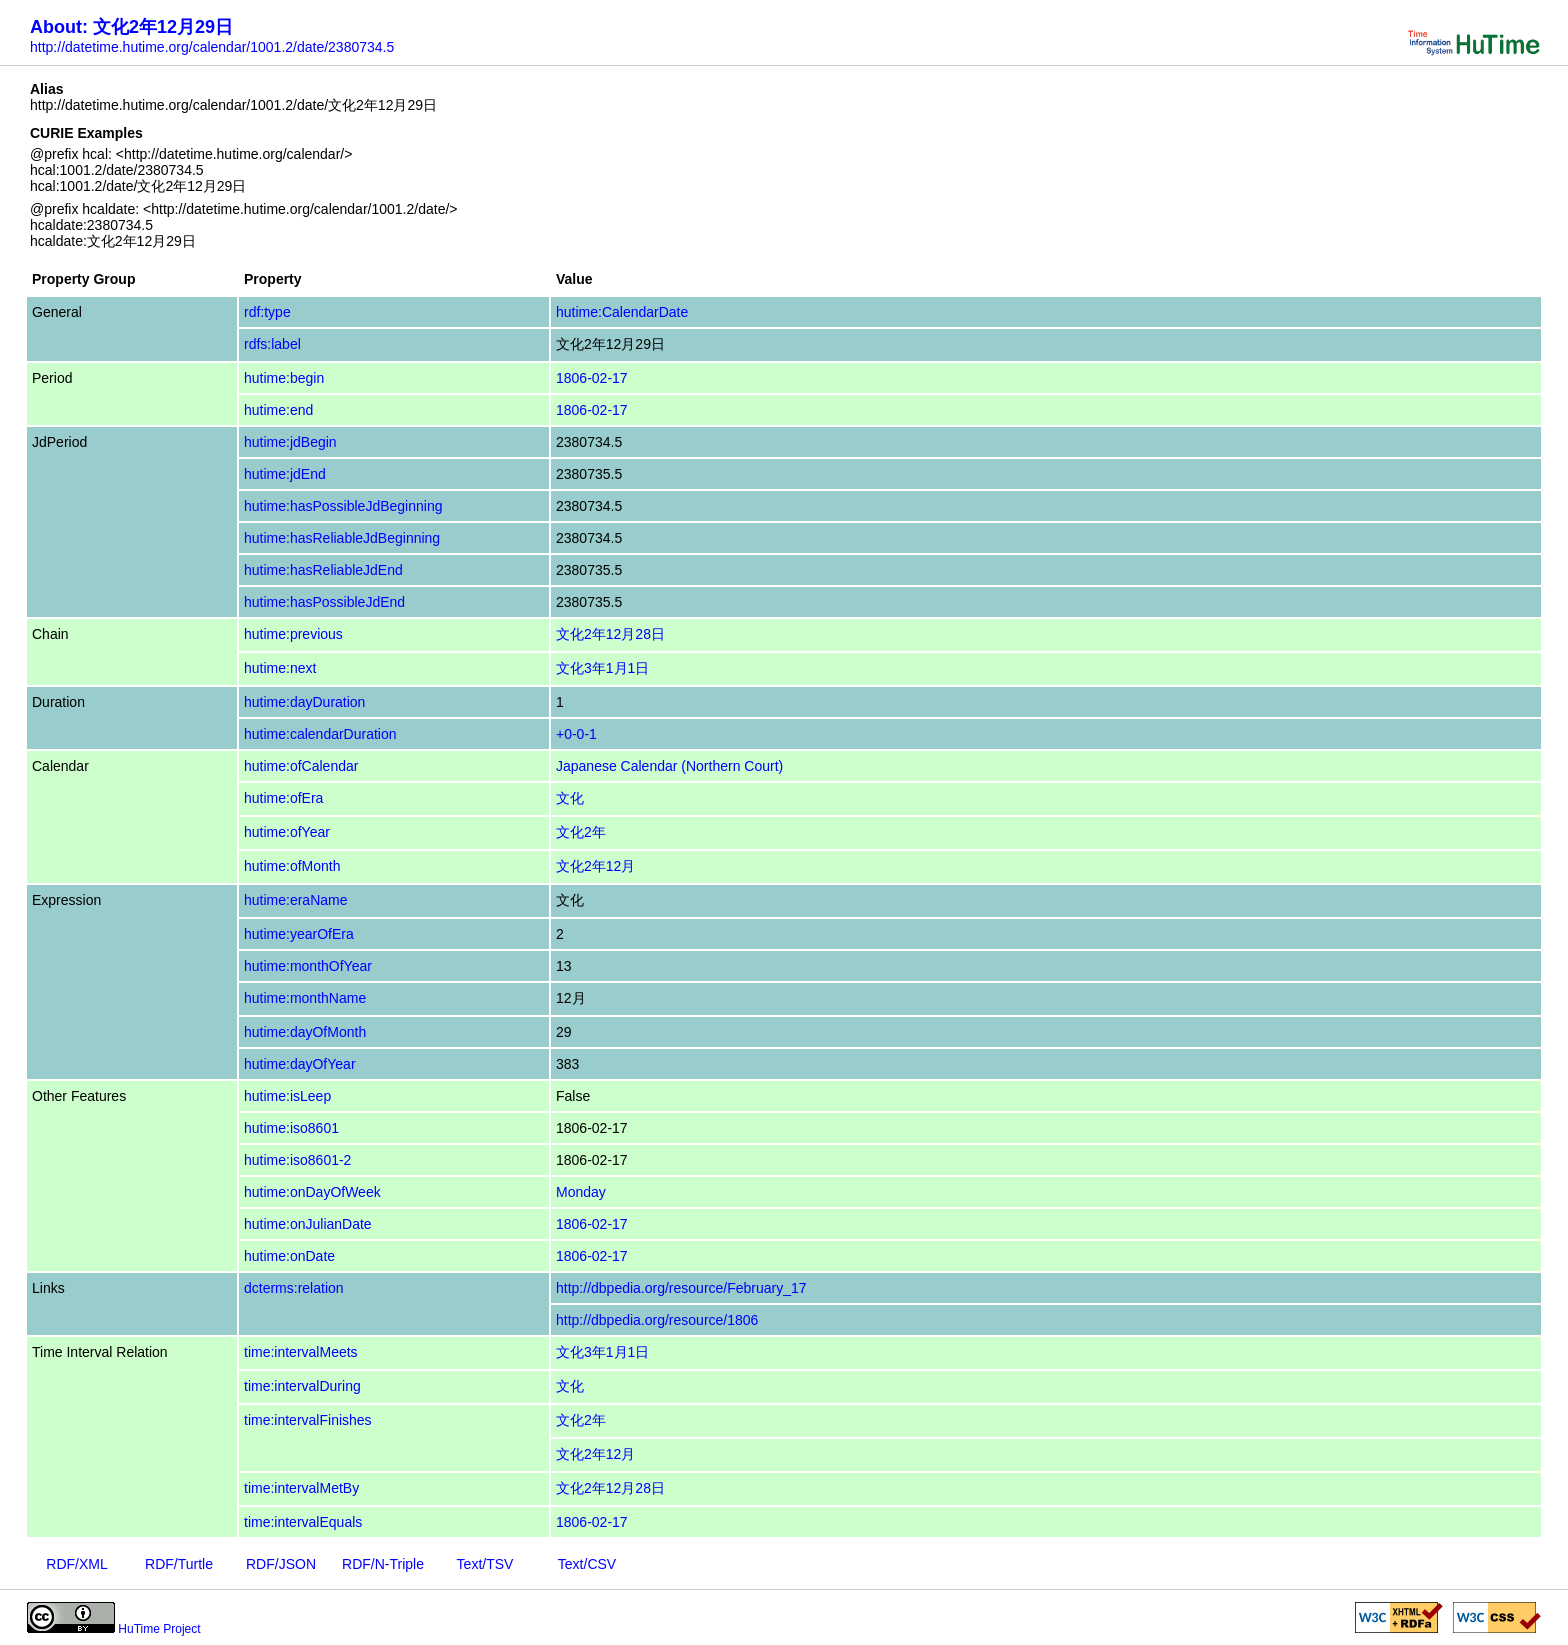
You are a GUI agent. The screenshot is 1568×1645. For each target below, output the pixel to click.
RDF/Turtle (179, 1564)
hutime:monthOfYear (308, 966)
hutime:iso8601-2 (297, 1160)
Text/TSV (485, 1564)
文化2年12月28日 (610, 634)
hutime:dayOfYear (300, 1064)
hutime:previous (293, 634)
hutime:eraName (296, 900)
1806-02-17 (592, 378)
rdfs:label (272, 344)
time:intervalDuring (302, 1386)
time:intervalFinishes (308, 1420)
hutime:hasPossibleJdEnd (324, 602)
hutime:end (278, 410)
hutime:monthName (305, 998)
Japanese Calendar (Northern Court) (669, 766)
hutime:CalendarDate (622, 312)
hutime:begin (284, 378)
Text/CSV (587, 1564)
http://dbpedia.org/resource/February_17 (681, 1288)
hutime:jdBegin (290, 442)
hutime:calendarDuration (320, 734)
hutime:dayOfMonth (305, 1032)
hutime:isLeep (287, 1096)
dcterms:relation (294, 1288)
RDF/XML (76, 1564)
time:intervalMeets (301, 1352)
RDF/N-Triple (383, 1564)
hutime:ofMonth (292, 866)
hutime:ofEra (283, 798)
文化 (570, 798)
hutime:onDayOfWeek (312, 1192)
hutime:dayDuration (304, 702)
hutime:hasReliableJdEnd (323, 570)
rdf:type (267, 312)
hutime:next (280, 668)
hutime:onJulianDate (308, 1224)
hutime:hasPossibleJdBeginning (343, 506)
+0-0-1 (576, 734)
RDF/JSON (281, 1564)
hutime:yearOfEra (299, 934)
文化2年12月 (595, 866)
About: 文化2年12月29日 (131, 27)
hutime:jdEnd (285, 474)
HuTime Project (159, 1629)
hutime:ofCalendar (301, 766)
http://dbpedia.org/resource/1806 (657, 1320)
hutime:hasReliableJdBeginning (342, 538)
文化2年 (581, 832)
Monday (581, 1192)
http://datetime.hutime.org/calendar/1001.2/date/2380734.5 (212, 47)
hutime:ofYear (287, 832)
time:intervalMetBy (301, 1488)
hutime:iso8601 (291, 1128)
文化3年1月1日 (602, 668)
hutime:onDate (289, 1256)
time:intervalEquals (303, 1522)
